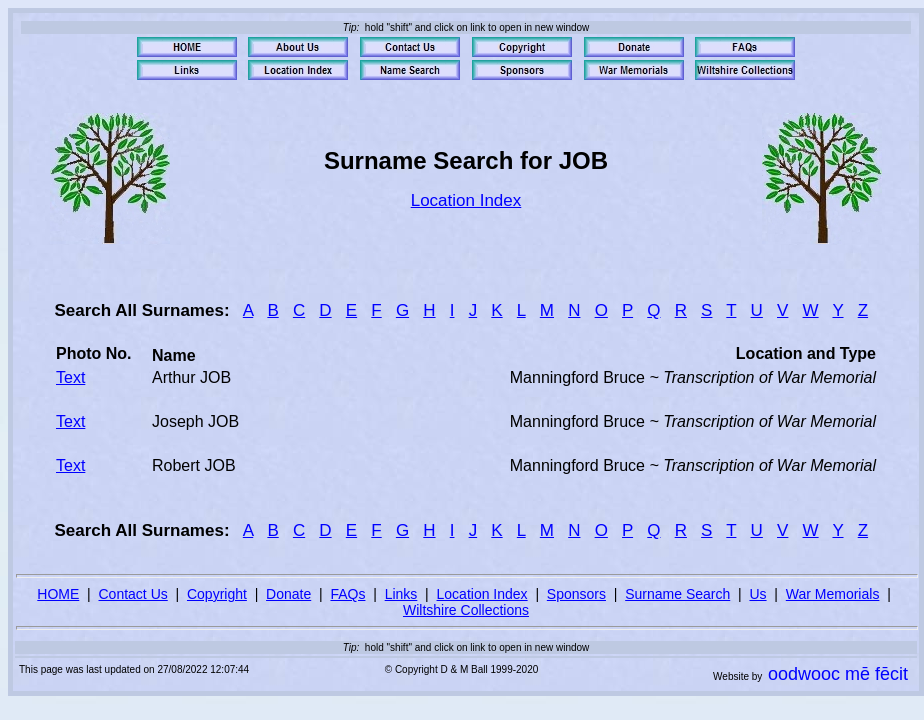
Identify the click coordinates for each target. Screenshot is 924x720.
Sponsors (576, 594)
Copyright (217, 594)
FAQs (347, 594)
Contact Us (133, 594)
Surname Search (677, 594)
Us (757, 594)
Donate (288, 594)
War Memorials (833, 594)
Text (70, 377)
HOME (58, 594)
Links (401, 594)
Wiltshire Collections (466, 610)
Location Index (466, 200)
